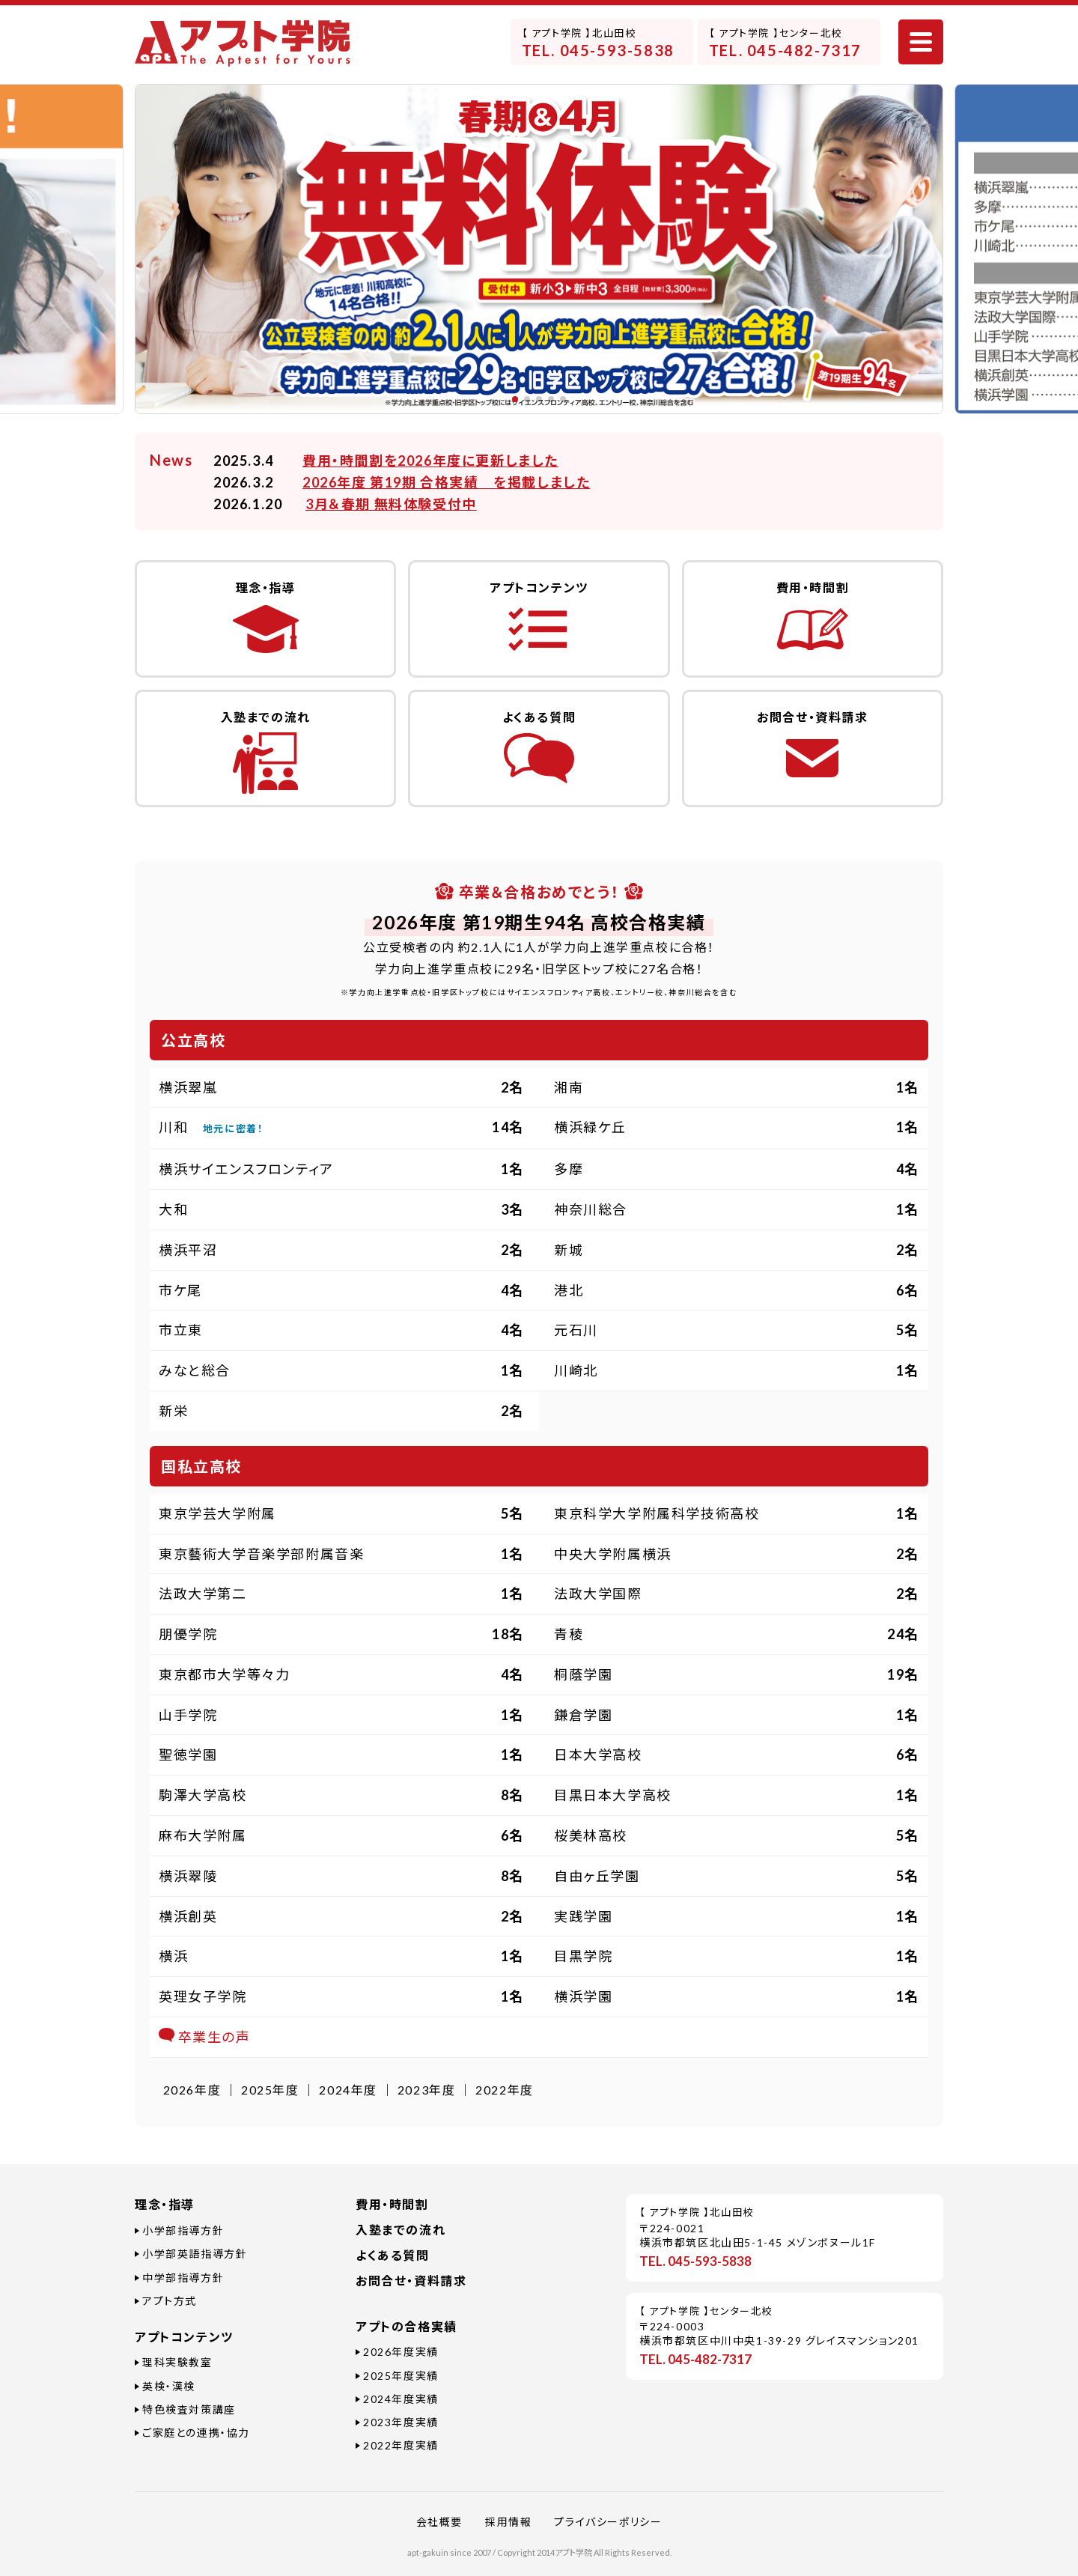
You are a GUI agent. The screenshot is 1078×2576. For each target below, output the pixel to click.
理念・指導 (165, 2204)
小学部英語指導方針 (194, 2253)
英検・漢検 (168, 2386)
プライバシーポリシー (608, 2521)
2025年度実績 (401, 2375)
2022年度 (504, 2090)
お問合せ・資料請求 (411, 2280)
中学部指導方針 (183, 2277)
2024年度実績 (401, 2399)
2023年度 (427, 2090)
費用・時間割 (392, 2204)
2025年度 (270, 2090)
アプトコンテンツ (184, 2337)
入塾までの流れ (400, 2230)
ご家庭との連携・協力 (196, 2432)
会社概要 (439, 2521)
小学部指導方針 (183, 2230)
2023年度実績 (401, 2422)
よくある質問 (393, 2255)
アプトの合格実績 (406, 2326)
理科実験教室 (177, 2362)
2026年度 (192, 2090)
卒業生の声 (205, 2037)
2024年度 (348, 2090)
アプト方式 (169, 2300)
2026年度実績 (401, 2351)
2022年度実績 (401, 2445)
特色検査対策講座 (189, 2409)
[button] (515, 399)
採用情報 (508, 2521)
